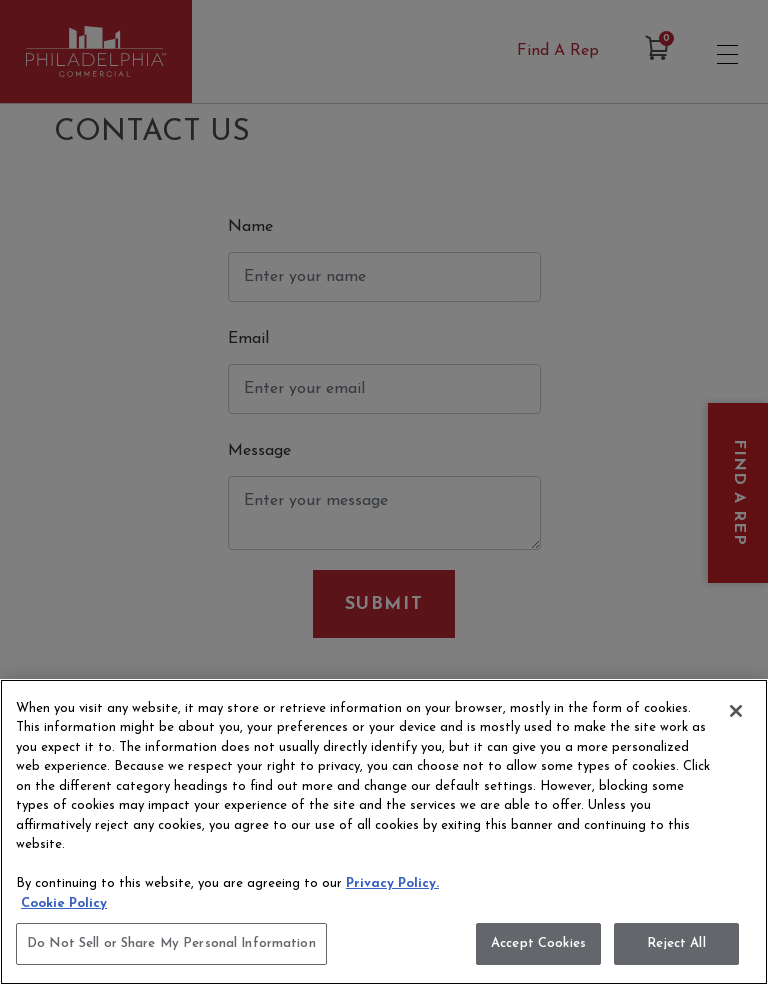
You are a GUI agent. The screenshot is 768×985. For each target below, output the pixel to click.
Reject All (676, 943)
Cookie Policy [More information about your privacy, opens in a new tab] (64, 903)
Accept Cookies (538, 943)
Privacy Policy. (392, 883)
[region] (384, 832)
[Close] (736, 711)
